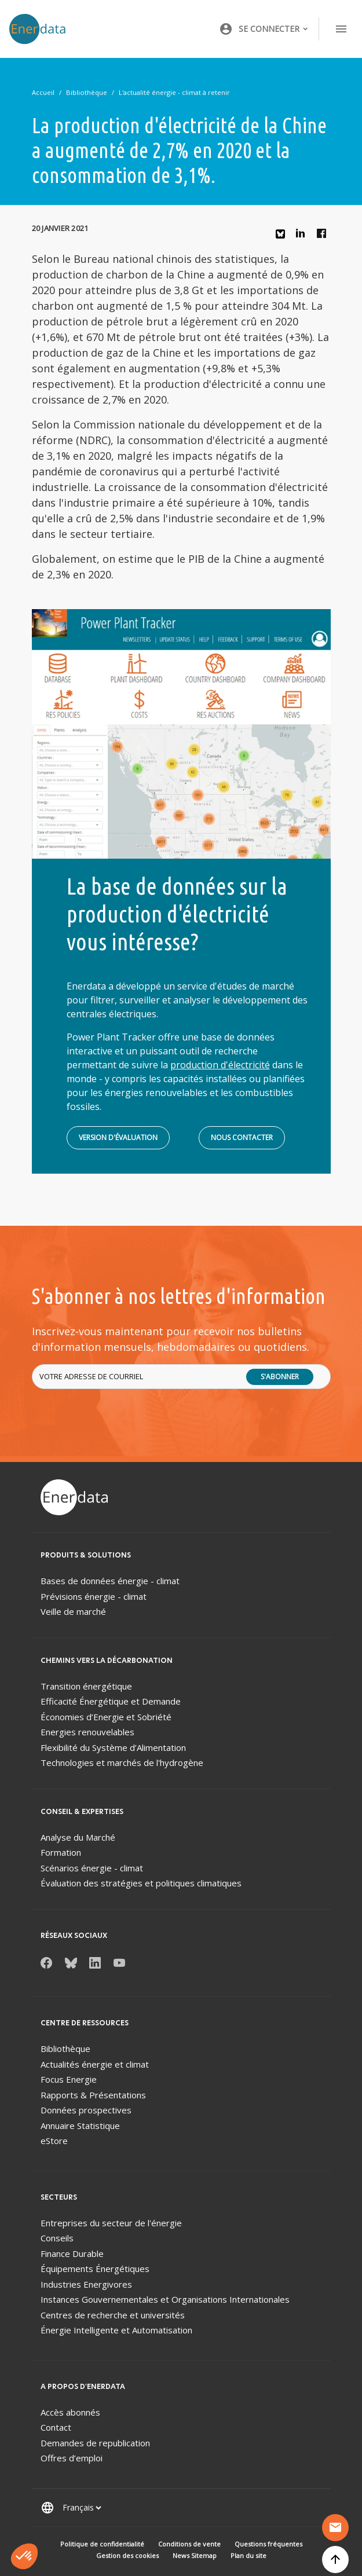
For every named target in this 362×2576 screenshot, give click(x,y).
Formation (61, 1852)
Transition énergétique (86, 1686)
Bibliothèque (86, 92)
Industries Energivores (86, 2284)
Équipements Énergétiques (95, 2268)
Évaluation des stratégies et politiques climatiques (141, 1883)
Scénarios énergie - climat (92, 1868)
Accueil (43, 92)
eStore (54, 2140)
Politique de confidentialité (102, 2544)
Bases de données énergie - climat (110, 1580)
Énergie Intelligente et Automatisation (116, 2330)
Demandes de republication (95, 2443)
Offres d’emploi (72, 2458)
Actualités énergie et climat (95, 2064)
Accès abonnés (70, 2412)
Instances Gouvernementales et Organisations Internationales (165, 2299)
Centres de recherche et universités (113, 2315)
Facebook (324, 236)
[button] (263, 29)
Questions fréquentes (268, 2544)
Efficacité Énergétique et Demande (111, 1701)
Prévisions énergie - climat (94, 1596)
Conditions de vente (189, 2544)
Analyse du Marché (78, 1837)
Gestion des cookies (127, 2555)
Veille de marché (73, 1611)
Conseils (57, 2238)
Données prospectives (86, 2110)
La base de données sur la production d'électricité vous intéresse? (177, 914)
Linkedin (303, 236)
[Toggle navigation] (341, 29)
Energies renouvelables (87, 1732)
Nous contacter (242, 1137)
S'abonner (280, 1377)
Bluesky (283, 238)
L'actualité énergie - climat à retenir (174, 92)
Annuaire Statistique (80, 2125)
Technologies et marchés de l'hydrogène (122, 1762)
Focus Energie (69, 2079)
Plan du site (248, 2555)
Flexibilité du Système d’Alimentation (113, 1747)
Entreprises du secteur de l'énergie (111, 2223)
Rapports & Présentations (93, 2095)
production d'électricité (220, 1064)
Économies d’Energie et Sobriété (106, 1717)
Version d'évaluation (118, 1137)
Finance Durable (72, 2253)
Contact (56, 2427)
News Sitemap (195, 2555)
